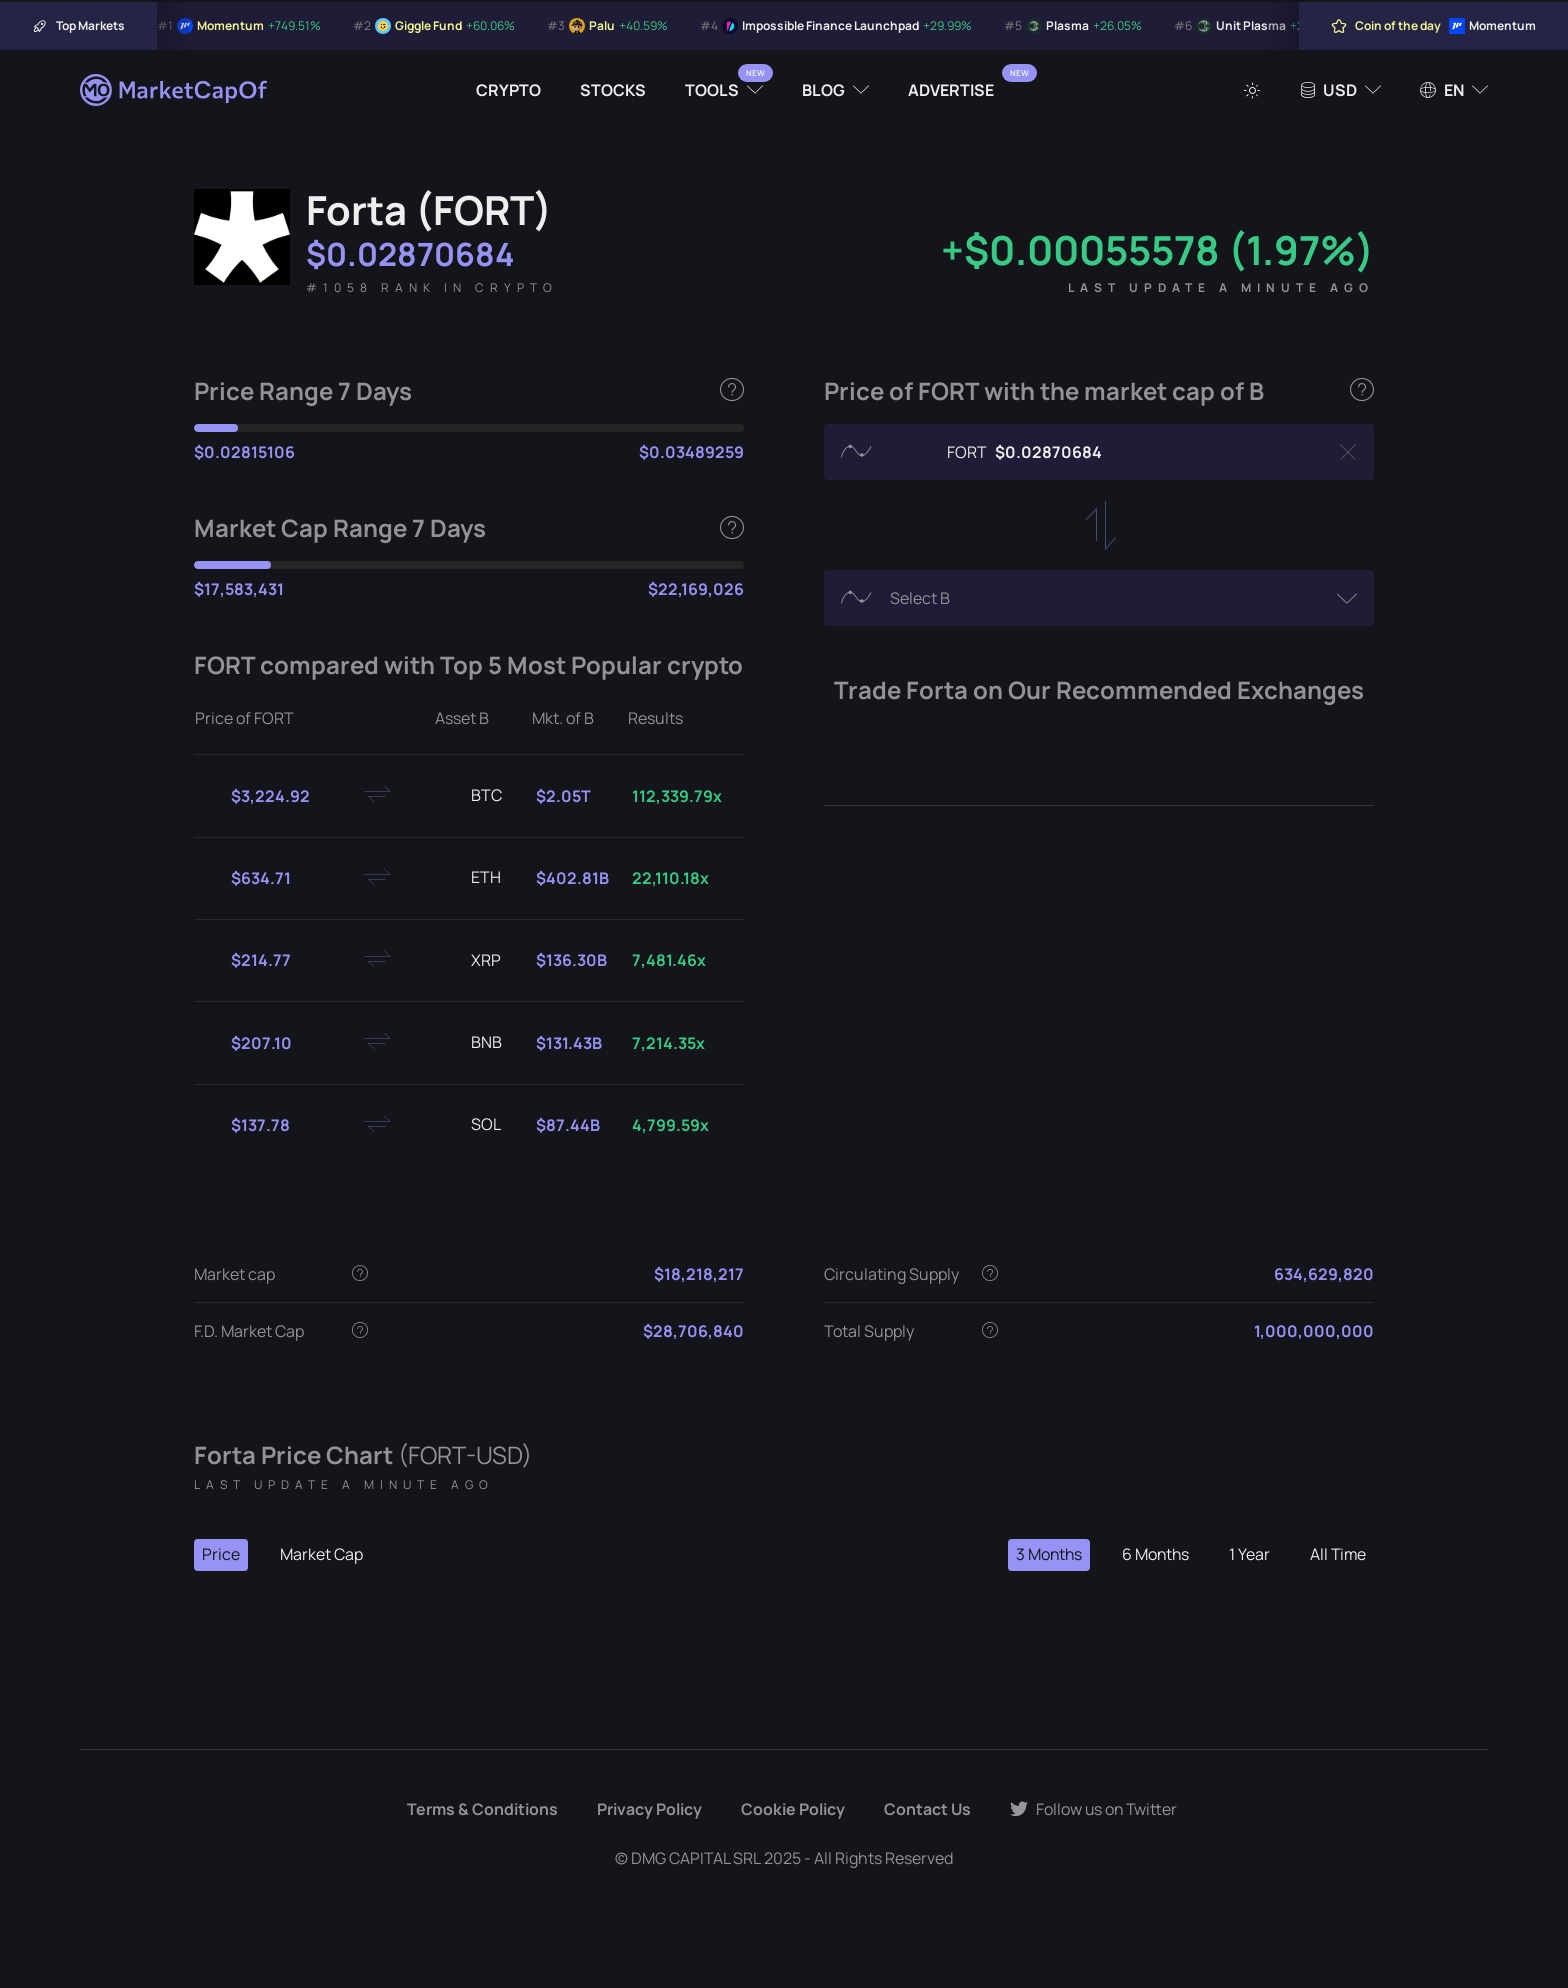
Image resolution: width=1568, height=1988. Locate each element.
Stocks (613, 90)
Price (221, 1555)
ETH (470, 878)
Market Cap (321, 1555)
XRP (470, 961)
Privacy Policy (647, 1810)
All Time (1337, 1555)
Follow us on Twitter (1094, 1810)
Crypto (508, 90)
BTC (470, 796)
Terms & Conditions (480, 1810)
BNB (470, 1043)
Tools (712, 90)
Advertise (951, 90)
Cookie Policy (791, 1810)
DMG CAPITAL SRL (696, 1858)
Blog (823, 90)
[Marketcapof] (175, 90)
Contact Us (926, 1810)
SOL (470, 1125)
